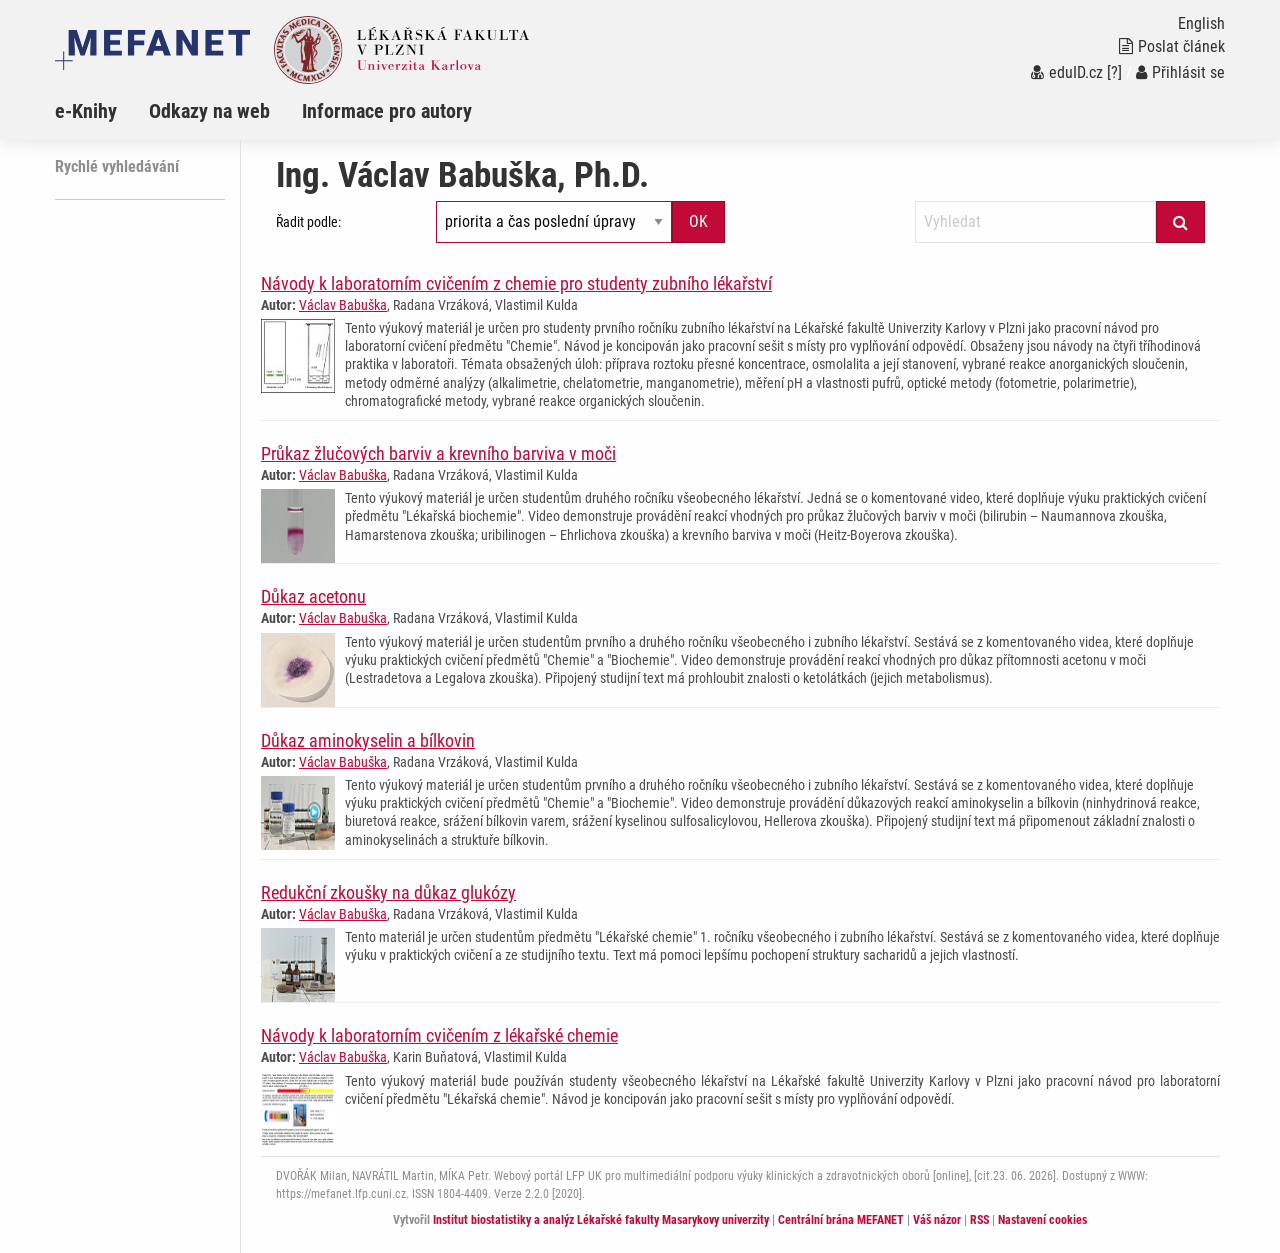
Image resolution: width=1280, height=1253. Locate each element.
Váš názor (937, 1220)
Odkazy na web (209, 111)
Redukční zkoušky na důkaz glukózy (388, 892)
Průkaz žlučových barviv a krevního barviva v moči (438, 453)
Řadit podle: (308, 222)
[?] (1114, 72)
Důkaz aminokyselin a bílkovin (368, 740)
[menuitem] (102, 111)
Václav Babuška (343, 305)
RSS (979, 1220)
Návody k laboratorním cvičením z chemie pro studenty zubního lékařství (516, 283)
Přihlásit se (1180, 72)
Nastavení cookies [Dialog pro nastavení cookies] (1042, 1220)
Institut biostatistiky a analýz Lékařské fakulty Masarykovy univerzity (601, 1220)
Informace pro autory (387, 111)
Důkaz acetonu (313, 596)
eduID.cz (1067, 72)
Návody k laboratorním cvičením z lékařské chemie (439, 1035)
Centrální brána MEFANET (841, 1220)
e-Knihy (86, 111)
